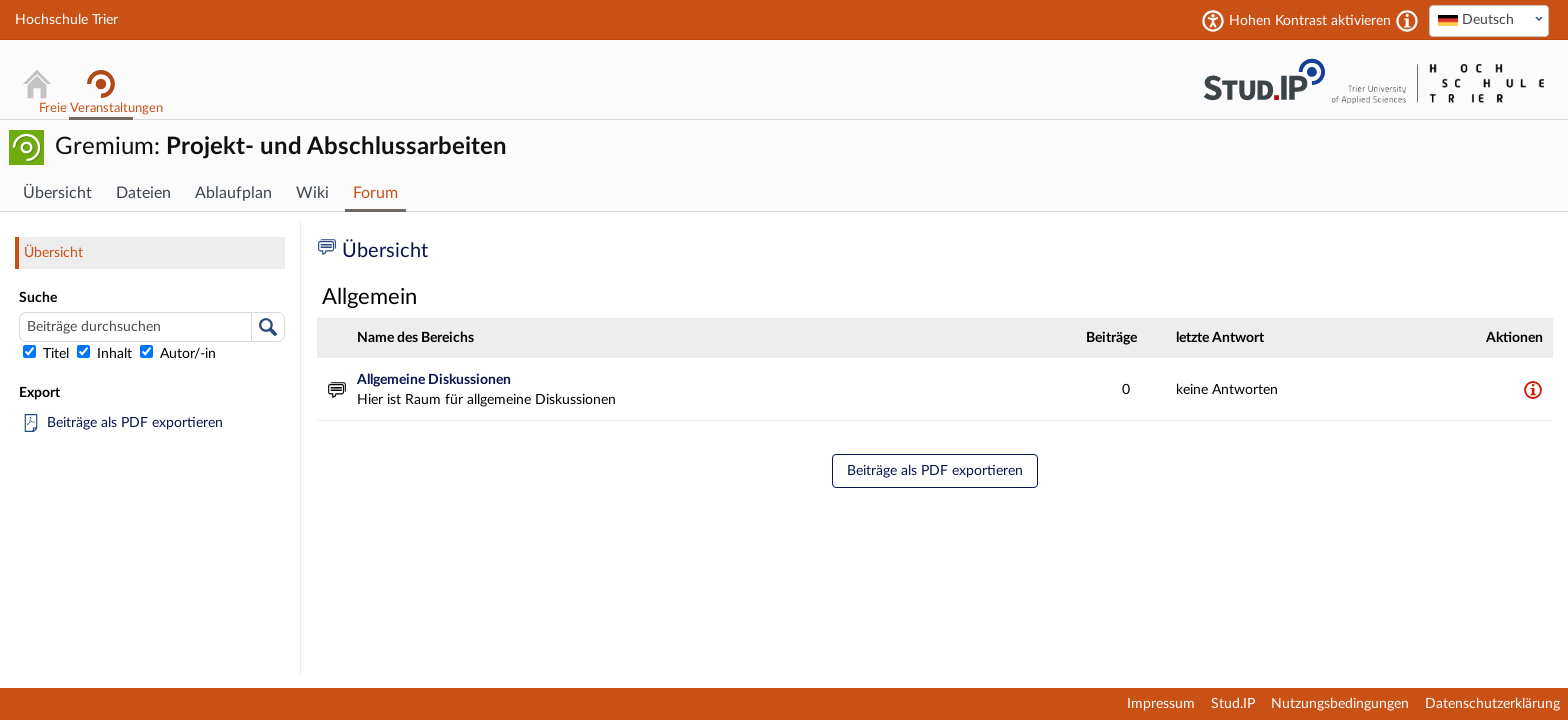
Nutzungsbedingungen (1340, 704)
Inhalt (106, 354)
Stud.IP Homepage (1264, 79)
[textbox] (1489, 20)
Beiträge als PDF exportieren (135, 423)
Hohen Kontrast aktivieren (1310, 21)
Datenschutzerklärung (1492, 704)
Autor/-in (178, 354)
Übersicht (53, 253)
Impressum (1161, 704)
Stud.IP (1233, 704)
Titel (48, 354)
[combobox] (1489, 21)
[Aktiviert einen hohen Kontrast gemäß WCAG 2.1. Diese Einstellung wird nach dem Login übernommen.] (1407, 21)
